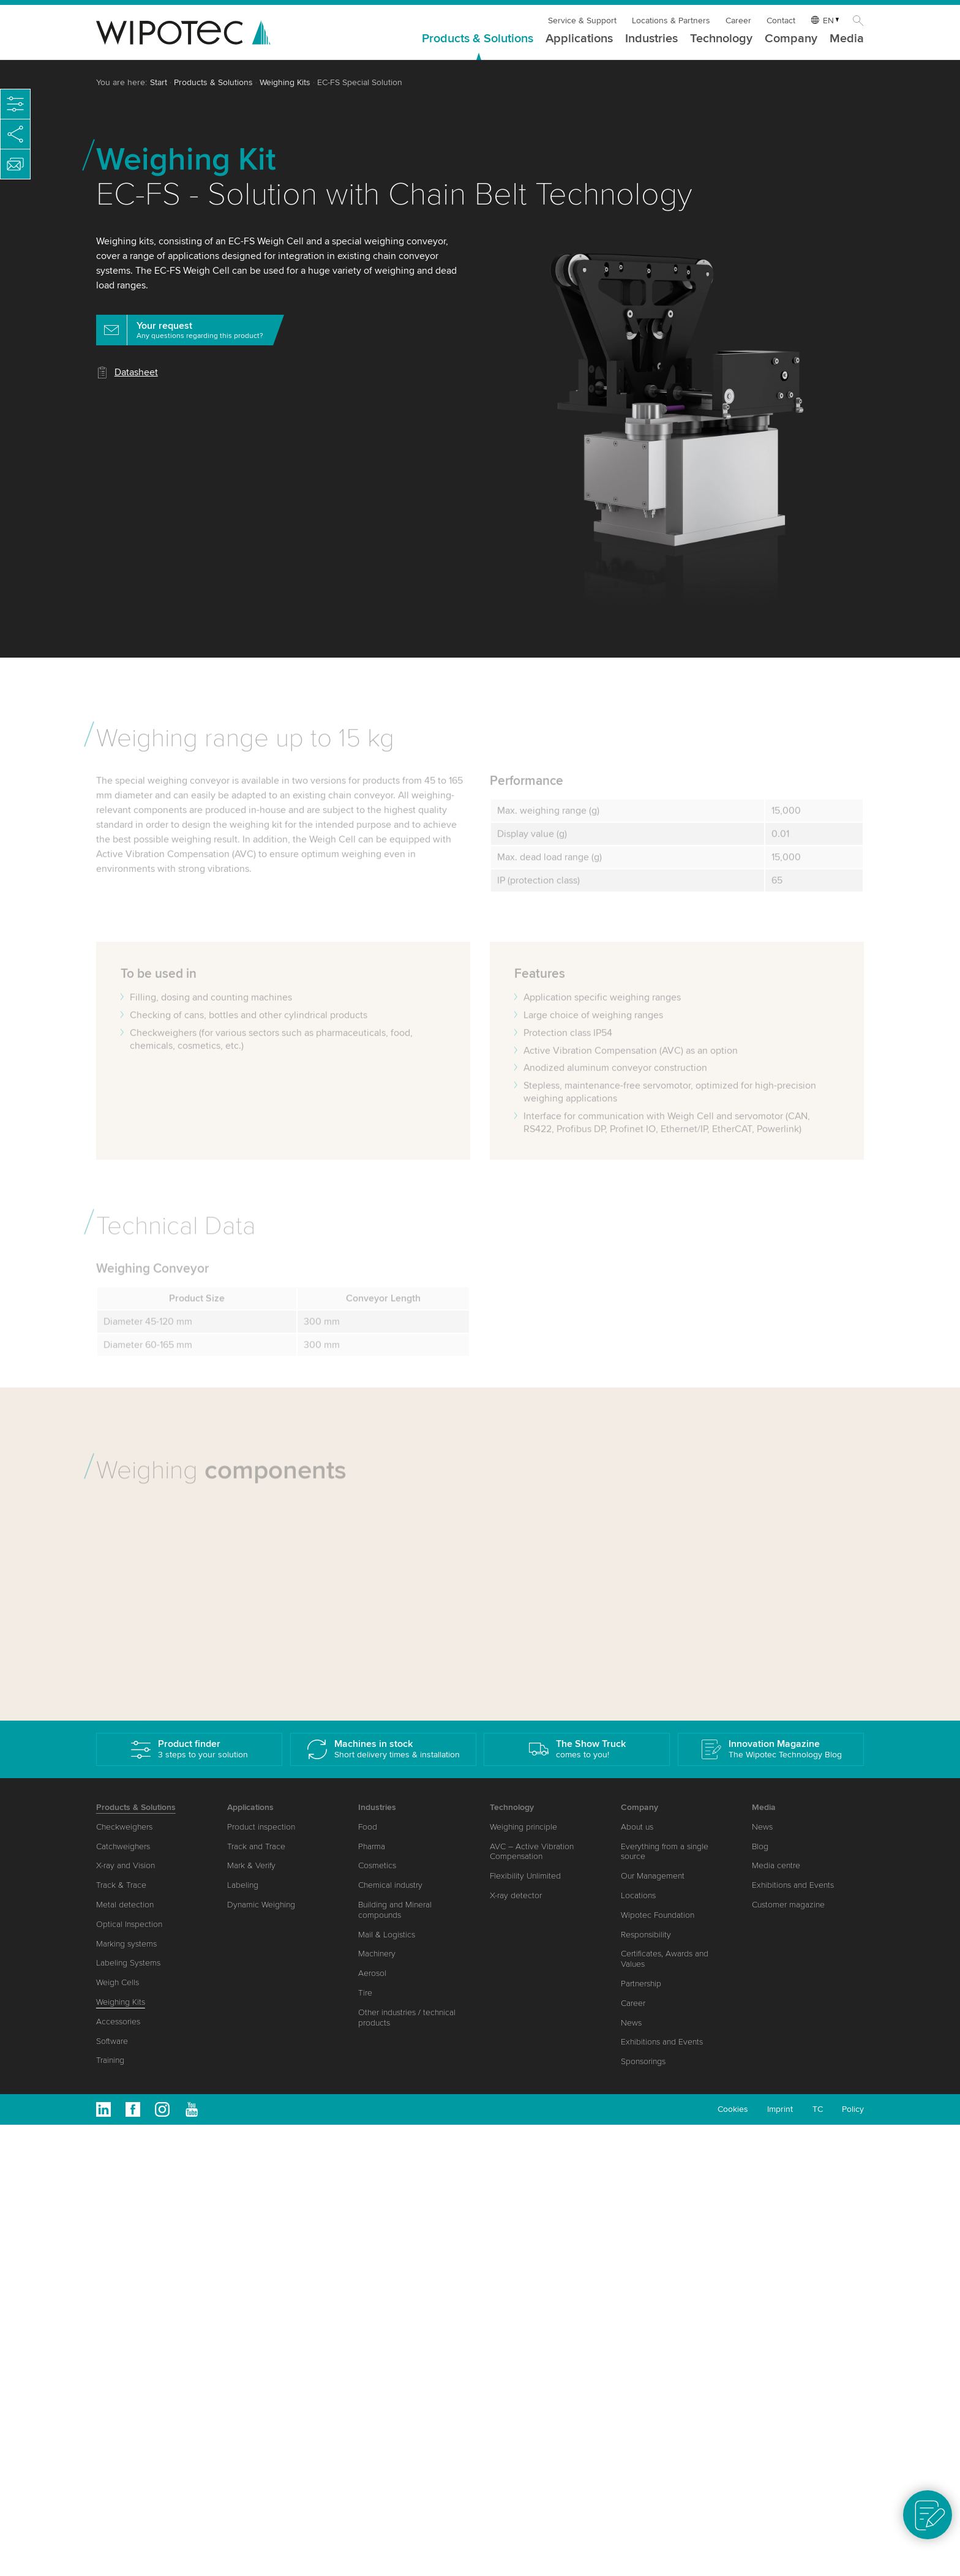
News (631, 2023)
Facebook (133, 2109)
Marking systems (126, 1944)
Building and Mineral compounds (395, 1909)
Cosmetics (377, 1865)
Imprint (780, 2109)
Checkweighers (124, 1827)
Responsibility (646, 1934)
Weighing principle (523, 1827)
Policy (853, 2109)
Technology (721, 39)
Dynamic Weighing (261, 1904)
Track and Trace (256, 1846)
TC (817, 2109)
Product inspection (261, 1827)
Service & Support (582, 20)
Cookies (733, 2109)
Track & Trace (121, 1885)
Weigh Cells (117, 1982)
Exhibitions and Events (662, 2042)
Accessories (118, 2021)
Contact (781, 20)
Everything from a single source (664, 1851)
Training (110, 2060)
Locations (638, 1895)
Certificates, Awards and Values (664, 1958)
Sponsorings (643, 2061)
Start (158, 82)
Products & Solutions (477, 39)
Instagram (162, 2109)
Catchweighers (123, 1846)
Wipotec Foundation (657, 1915)
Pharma (371, 1846)
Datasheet (136, 372)
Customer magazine (788, 1904)
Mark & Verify (251, 1865)
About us (637, 1827)
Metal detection (125, 1904)
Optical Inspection (129, 1924)
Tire (365, 1993)
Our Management (652, 1876)
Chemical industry (390, 1885)
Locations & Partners (671, 20)
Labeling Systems (128, 1963)
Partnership (641, 1983)
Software (112, 2041)
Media (847, 39)
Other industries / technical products (407, 2017)
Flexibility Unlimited (525, 1876)
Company (791, 39)
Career (738, 20)
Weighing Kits (285, 82)
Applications (579, 39)
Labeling (242, 1885)
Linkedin (103, 2109)
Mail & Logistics (386, 1934)
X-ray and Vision (125, 1865)
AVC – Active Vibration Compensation (532, 1851)
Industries (651, 39)
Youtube (191, 2109)
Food (367, 1827)
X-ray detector (516, 1895)
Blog (760, 1846)
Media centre (776, 1865)
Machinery (377, 1953)
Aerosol (372, 1973)
